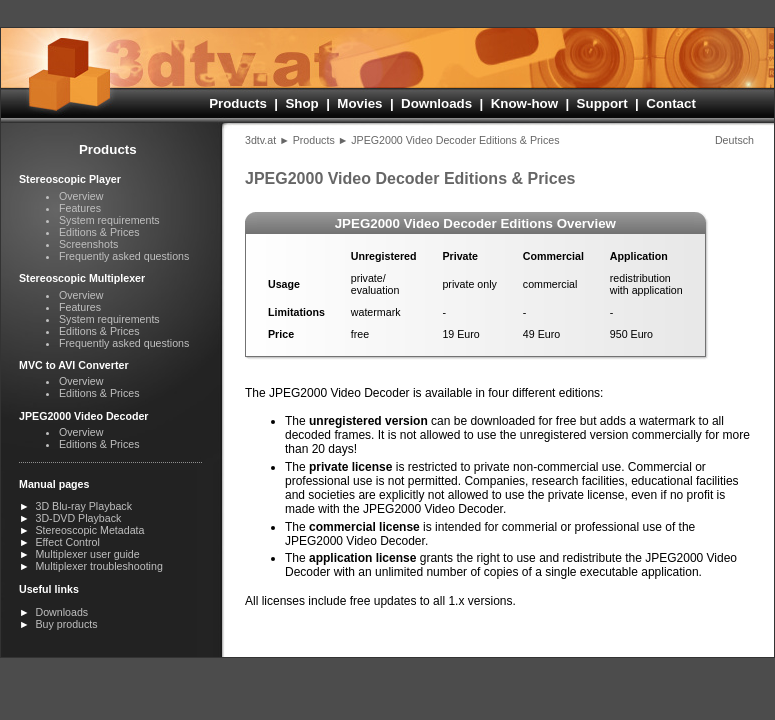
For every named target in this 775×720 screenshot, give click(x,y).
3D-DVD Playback (78, 518)
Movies (359, 103)
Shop (301, 103)
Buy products (66, 624)
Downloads (436, 103)
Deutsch (734, 140)
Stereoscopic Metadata (89, 530)
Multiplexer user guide (87, 554)
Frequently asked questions (124, 256)
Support (602, 103)
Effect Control (67, 542)
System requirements (109, 220)
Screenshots (88, 244)
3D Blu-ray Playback (83, 506)
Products (238, 103)
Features (80, 208)
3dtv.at (260, 140)
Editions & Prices (99, 232)
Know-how (524, 103)
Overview (81, 196)
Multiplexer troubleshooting (98, 566)
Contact (671, 103)
